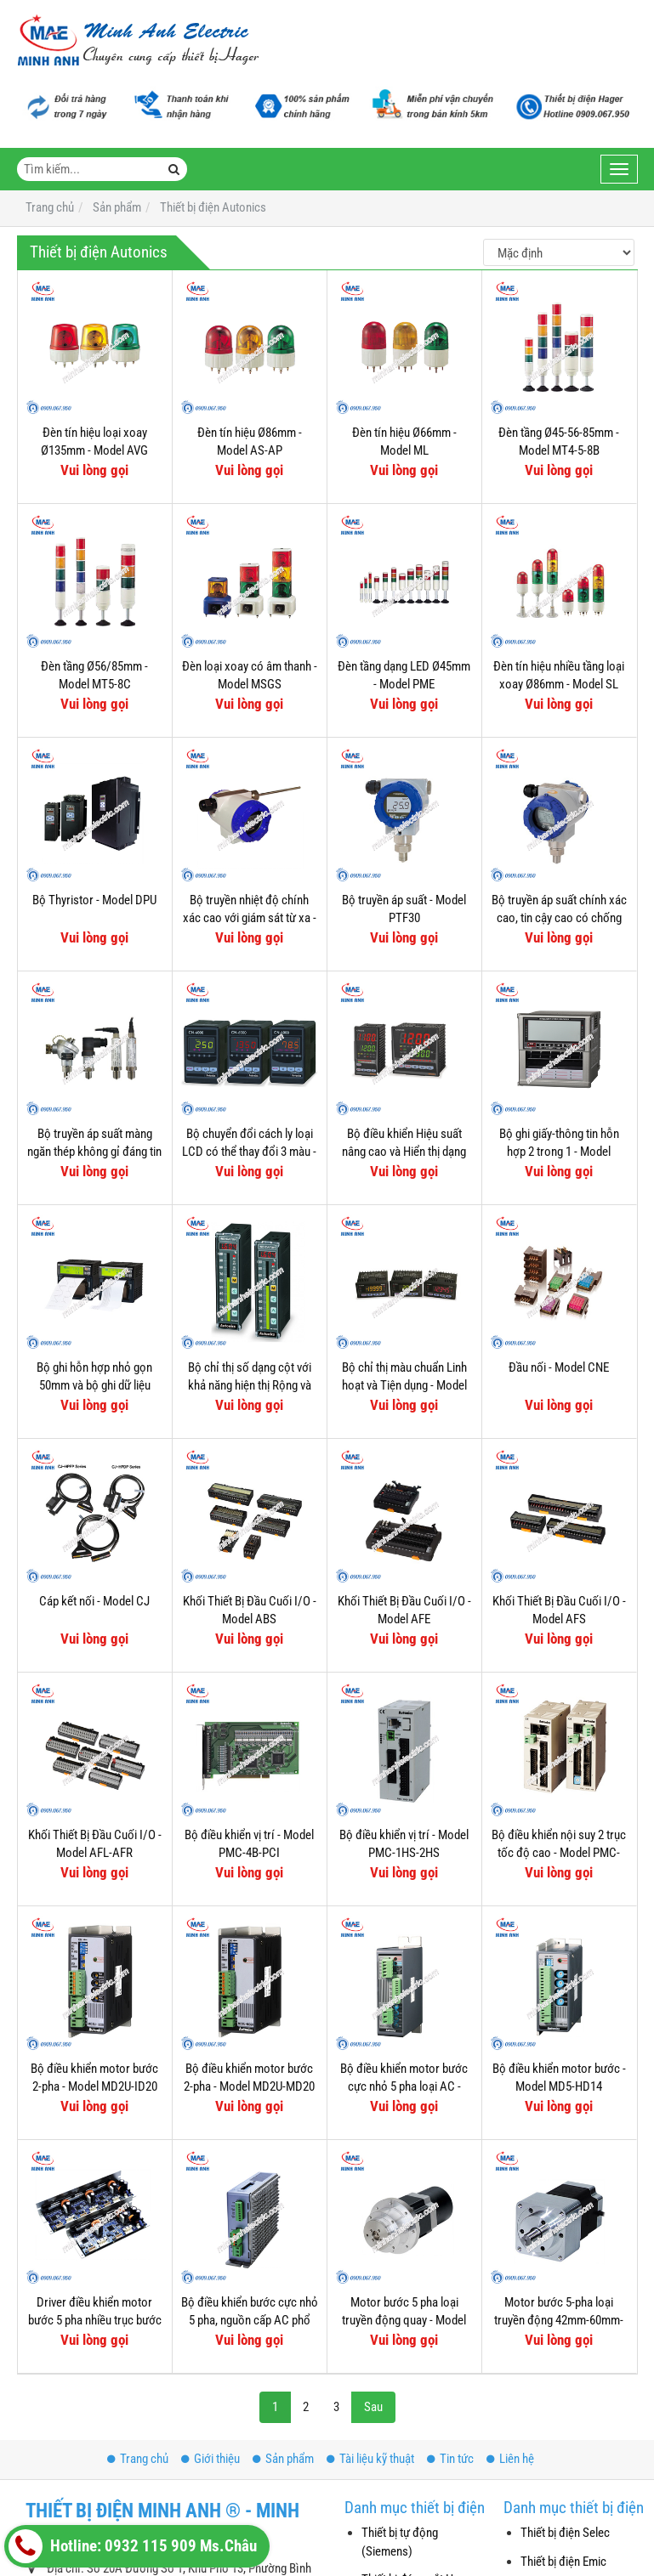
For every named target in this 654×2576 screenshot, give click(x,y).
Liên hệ (510, 2458)
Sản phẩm (283, 2458)
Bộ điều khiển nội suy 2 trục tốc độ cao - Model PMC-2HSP (559, 1853)
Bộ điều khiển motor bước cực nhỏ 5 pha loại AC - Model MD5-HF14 (404, 2087)
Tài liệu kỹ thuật (370, 2458)
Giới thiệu (210, 2458)
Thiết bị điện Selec (565, 2532)
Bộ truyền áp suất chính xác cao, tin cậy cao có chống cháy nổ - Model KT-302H (559, 918)
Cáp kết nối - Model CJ (94, 1601)
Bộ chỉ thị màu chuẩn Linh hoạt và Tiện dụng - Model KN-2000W (404, 1386)
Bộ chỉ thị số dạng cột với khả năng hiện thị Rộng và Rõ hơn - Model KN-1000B (249, 1386)
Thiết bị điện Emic (563, 2561)
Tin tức (450, 2458)
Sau (373, 2407)
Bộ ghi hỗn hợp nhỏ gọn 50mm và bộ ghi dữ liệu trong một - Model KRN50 (94, 1386)
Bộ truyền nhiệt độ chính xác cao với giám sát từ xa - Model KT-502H (249, 918)
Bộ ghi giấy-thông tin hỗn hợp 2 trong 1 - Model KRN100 (559, 1152)
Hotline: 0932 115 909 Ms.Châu (133, 2546)
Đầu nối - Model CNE (559, 1367)
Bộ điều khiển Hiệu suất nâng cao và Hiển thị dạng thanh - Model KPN (404, 1152)
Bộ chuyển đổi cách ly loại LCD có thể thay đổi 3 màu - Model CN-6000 (249, 1152)
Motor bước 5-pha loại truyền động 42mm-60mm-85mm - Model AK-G (558, 2321)
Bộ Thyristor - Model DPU (94, 900)
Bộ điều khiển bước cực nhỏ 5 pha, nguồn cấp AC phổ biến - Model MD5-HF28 (249, 2321)
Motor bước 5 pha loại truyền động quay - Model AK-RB (404, 2321)
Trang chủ (137, 2458)
